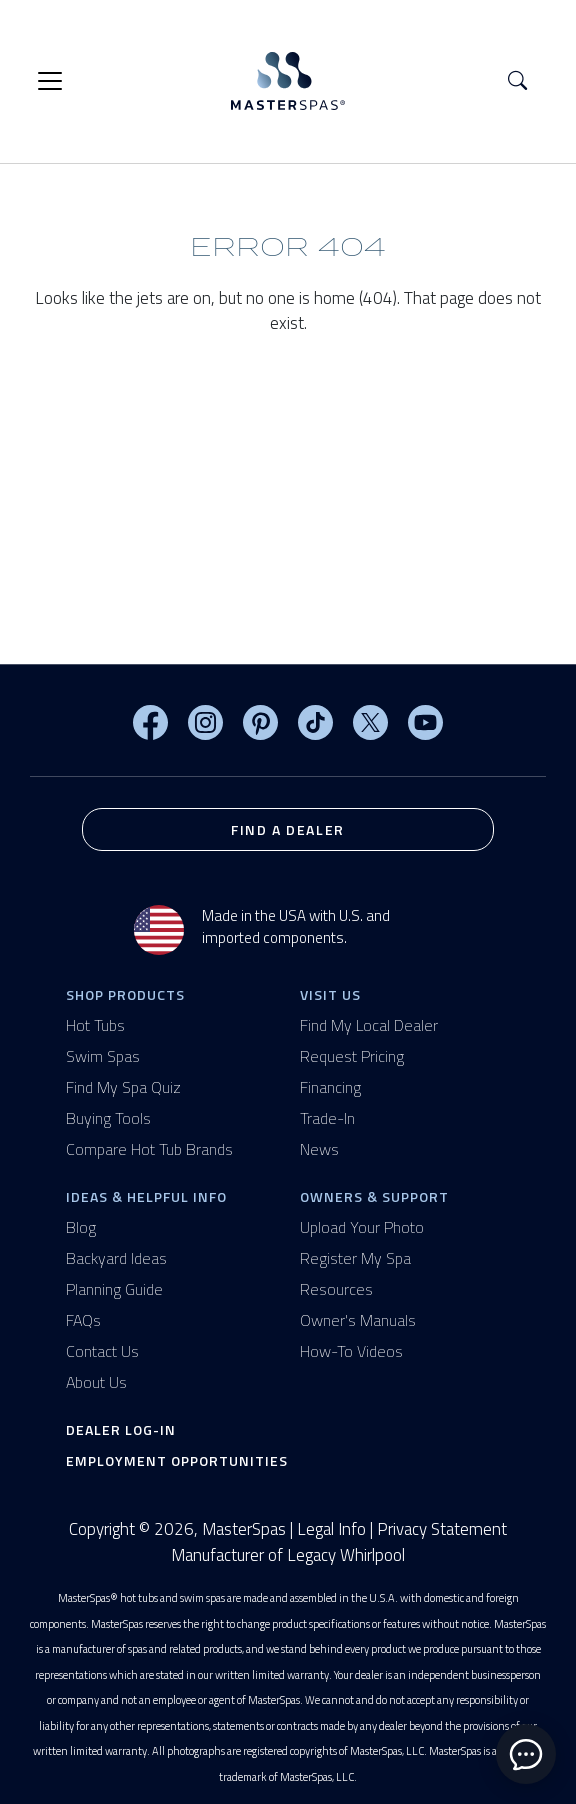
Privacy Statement (442, 1529)
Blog (81, 1227)
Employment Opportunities (177, 1460)
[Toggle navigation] (50, 81)
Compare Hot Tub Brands (149, 1149)
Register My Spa (355, 1258)
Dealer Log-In (121, 1429)
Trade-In (327, 1118)
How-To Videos (351, 1351)
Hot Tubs (95, 1025)
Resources (336, 1289)
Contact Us (102, 1351)
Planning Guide (114, 1289)
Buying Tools (108, 1118)
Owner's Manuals (358, 1320)
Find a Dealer (288, 829)
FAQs (83, 1320)
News (319, 1149)
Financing (330, 1087)
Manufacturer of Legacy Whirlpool (288, 1555)
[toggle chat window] (526, 1754)
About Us (96, 1382)
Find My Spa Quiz (123, 1087)
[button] (517, 81)
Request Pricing (352, 1056)
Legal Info (331, 1529)
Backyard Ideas (116, 1258)
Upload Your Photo (362, 1227)
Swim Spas (103, 1056)
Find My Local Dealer (369, 1025)
